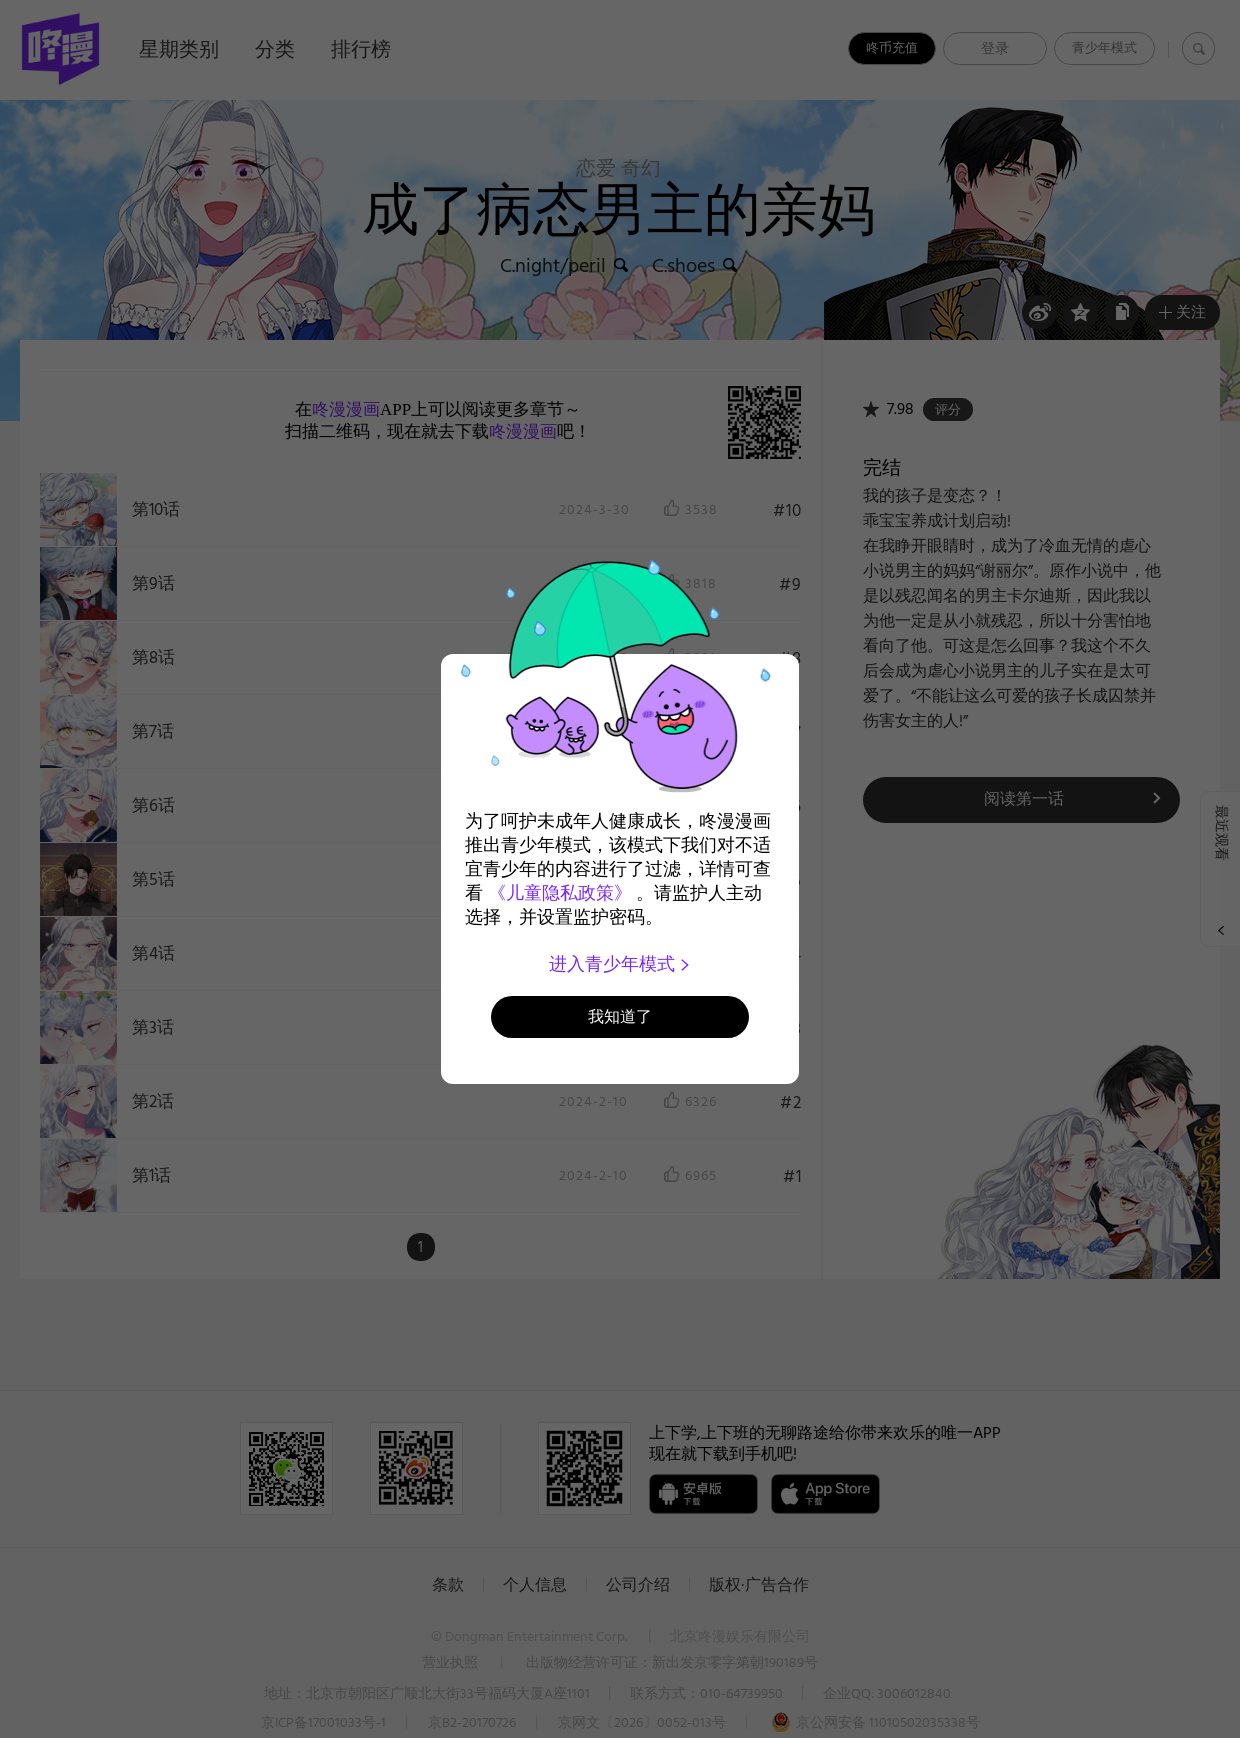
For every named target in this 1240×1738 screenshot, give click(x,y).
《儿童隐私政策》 (560, 893)
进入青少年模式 (620, 964)
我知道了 (620, 1016)
